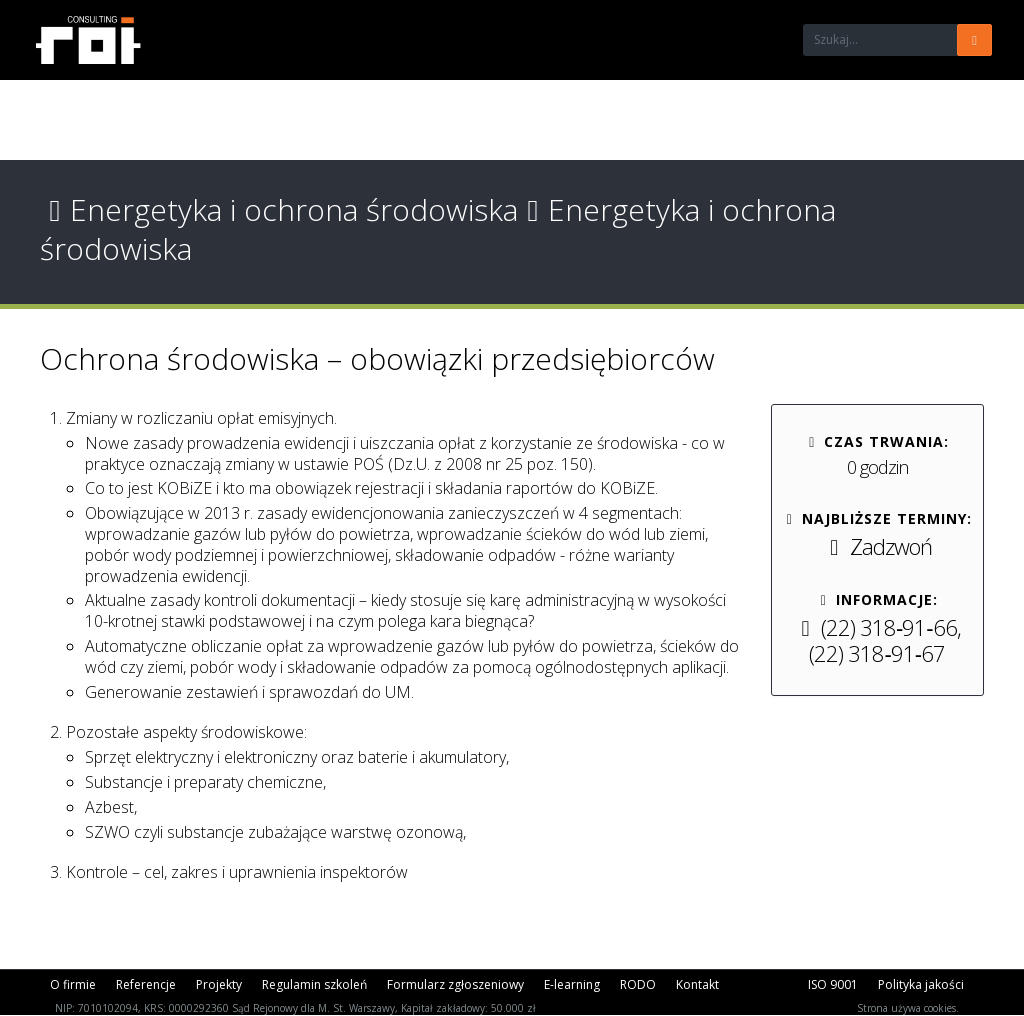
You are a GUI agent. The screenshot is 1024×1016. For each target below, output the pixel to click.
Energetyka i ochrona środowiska (279, 209)
